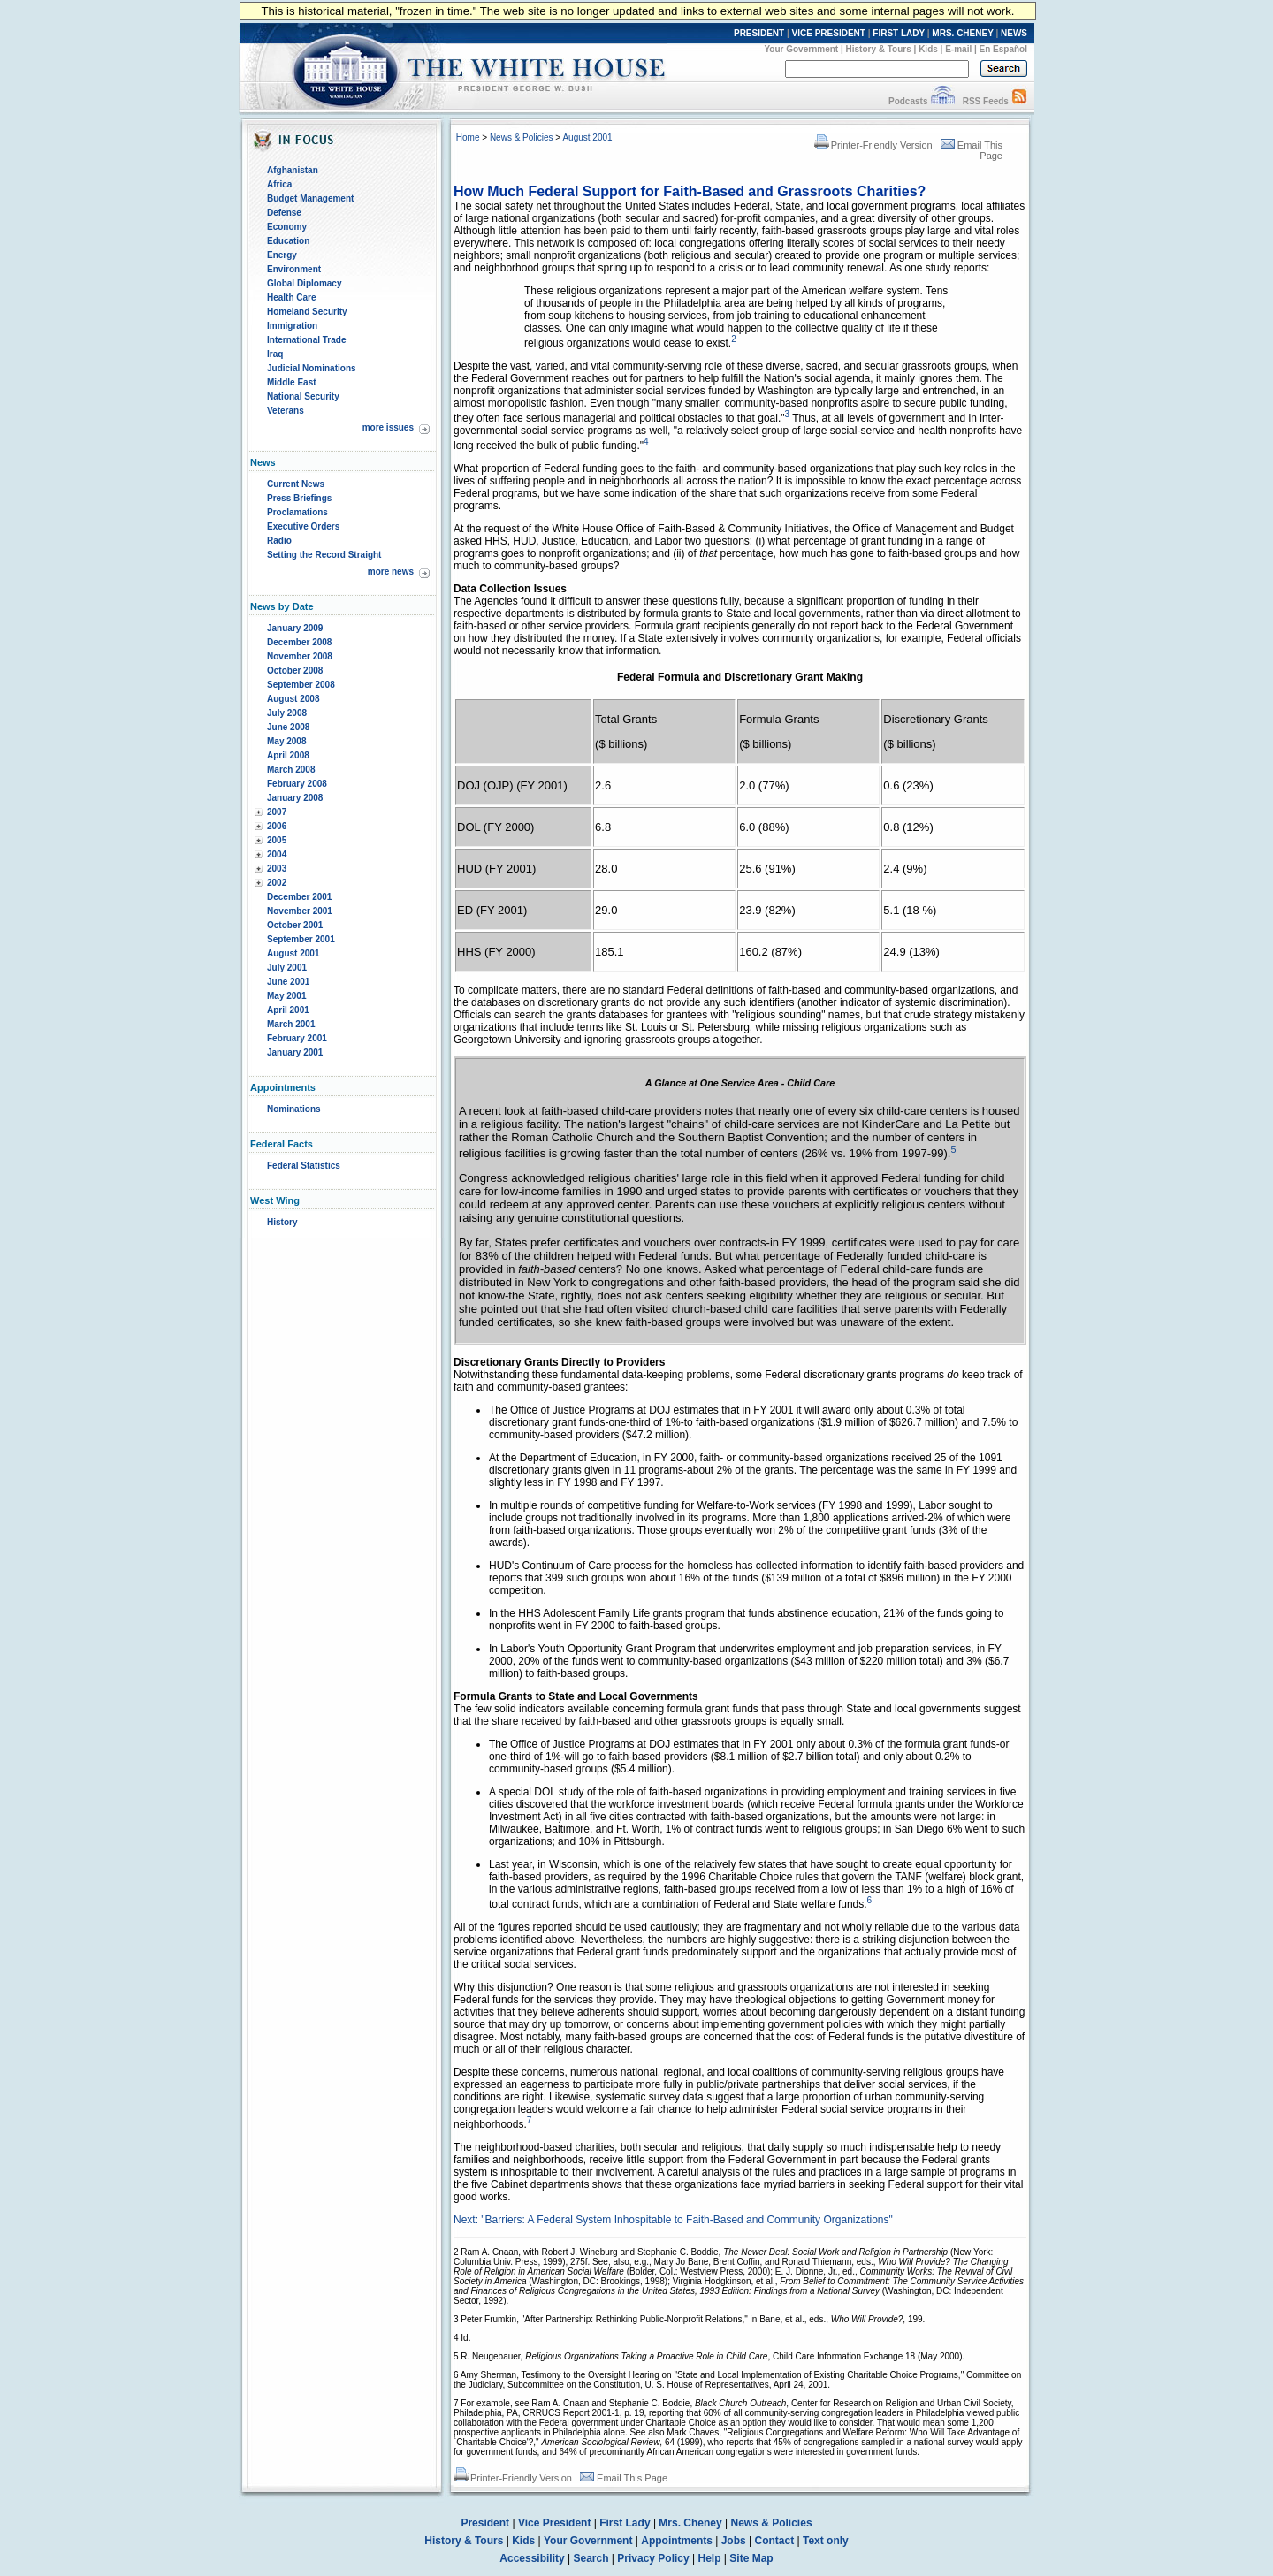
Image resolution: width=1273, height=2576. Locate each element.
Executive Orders (303, 526)
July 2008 (287, 713)
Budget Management (310, 198)
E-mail (958, 49)
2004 (276, 854)
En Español (1003, 49)
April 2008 (288, 755)
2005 (276, 840)
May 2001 (286, 996)
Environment (294, 269)
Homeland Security (307, 311)
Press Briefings (299, 498)
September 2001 (301, 939)
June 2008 (288, 727)
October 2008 (295, 670)
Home (468, 137)
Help (709, 2558)
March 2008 (291, 769)
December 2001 (299, 897)
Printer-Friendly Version (873, 145)
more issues (388, 427)
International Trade (306, 340)
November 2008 (299, 656)
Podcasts (907, 101)
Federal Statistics (303, 1165)
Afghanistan (292, 170)
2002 (276, 883)
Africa (279, 184)
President (485, 2523)
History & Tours (878, 49)
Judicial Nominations (311, 368)
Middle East (291, 382)
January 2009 (295, 628)
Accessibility (531, 2558)
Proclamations (297, 512)
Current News (295, 484)
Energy (282, 255)
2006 (276, 826)
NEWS (1014, 33)
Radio (279, 540)
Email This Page (623, 2478)
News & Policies (521, 137)
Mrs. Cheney (690, 2523)
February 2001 (297, 1038)
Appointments (677, 2540)
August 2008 (293, 699)
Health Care (291, 297)
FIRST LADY (899, 33)
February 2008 (297, 784)
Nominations (294, 1109)
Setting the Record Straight (324, 555)
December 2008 (299, 642)
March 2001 (291, 1024)
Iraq (275, 354)
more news (391, 571)
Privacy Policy (653, 2558)
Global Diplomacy (304, 283)
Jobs (733, 2540)
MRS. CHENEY (962, 33)
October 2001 (295, 925)
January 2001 (295, 1052)
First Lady (624, 2523)
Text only (826, 2540)
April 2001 (288, 1010)
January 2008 (295, 798)
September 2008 (301, 685)
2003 (276, 868)
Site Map (751, 2558)
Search (591, 2558)
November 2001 (299, 911)
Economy (287, 227)
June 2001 (288, 982)
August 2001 (293, 953)
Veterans (285, 410)
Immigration (292, 326)
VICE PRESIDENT (828, 33)
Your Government (801, 49)
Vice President (554, 2523)
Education (288, 241)
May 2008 (286, 741)
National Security (303, 396)
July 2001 (287, 967)
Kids (928, 49)
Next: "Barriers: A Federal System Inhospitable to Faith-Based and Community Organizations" (673, 2220)
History (282, 1222)
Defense (284, 212)
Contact (775, 2540)
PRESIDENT (759, 33)
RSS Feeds (986, 101)
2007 (276, 812)
